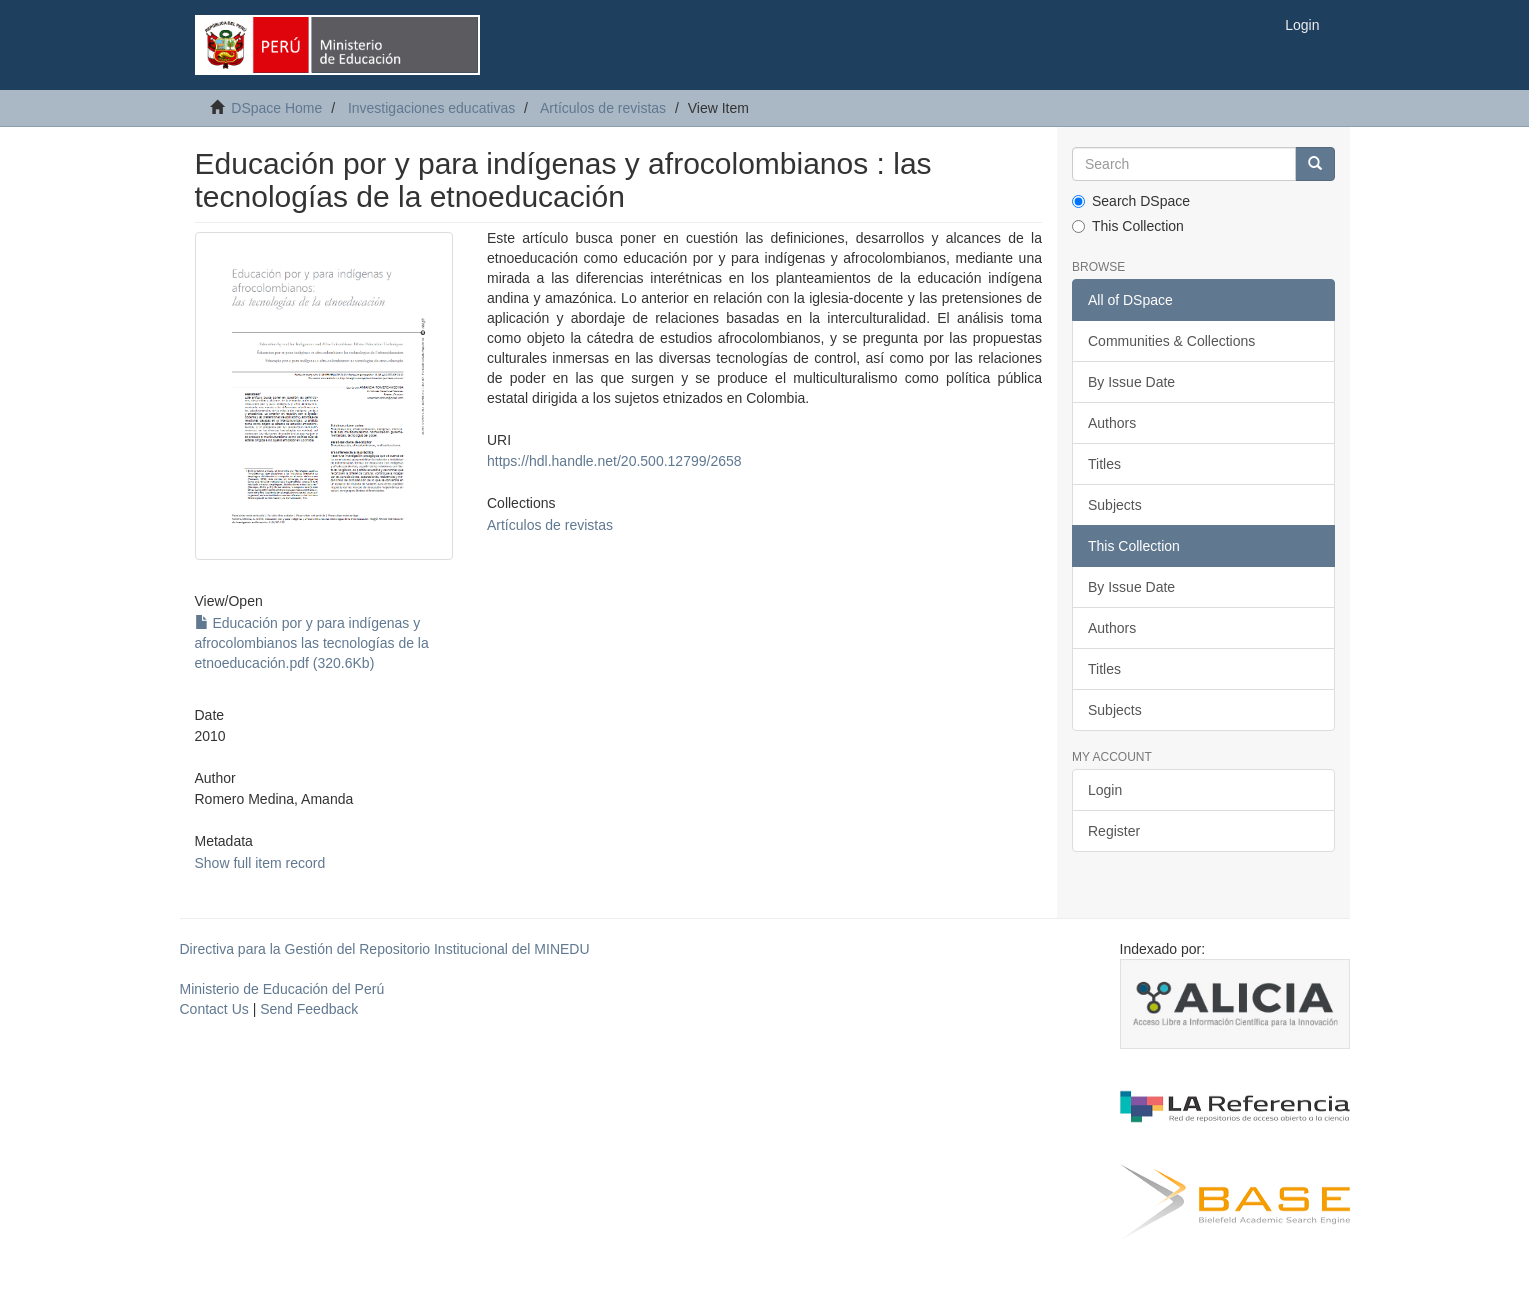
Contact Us (214, 1009)
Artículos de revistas (603, 108)
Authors (1112, 423)
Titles (1104, 464)
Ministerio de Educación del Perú (282, 989)
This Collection (1128, 226)
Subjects (1115, 505)
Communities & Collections (1171, 341)
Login (1105, 790)
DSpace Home (276, 108)
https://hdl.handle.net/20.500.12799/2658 (614, 461)
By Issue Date (1131, 382)
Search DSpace (1131, 201)
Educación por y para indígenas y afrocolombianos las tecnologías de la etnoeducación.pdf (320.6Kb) (312, 643)
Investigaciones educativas (431, 108)
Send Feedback (309, 1009)
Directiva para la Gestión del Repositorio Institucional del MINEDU (385, 949)
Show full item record (260, 863)
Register (1114, 831)
